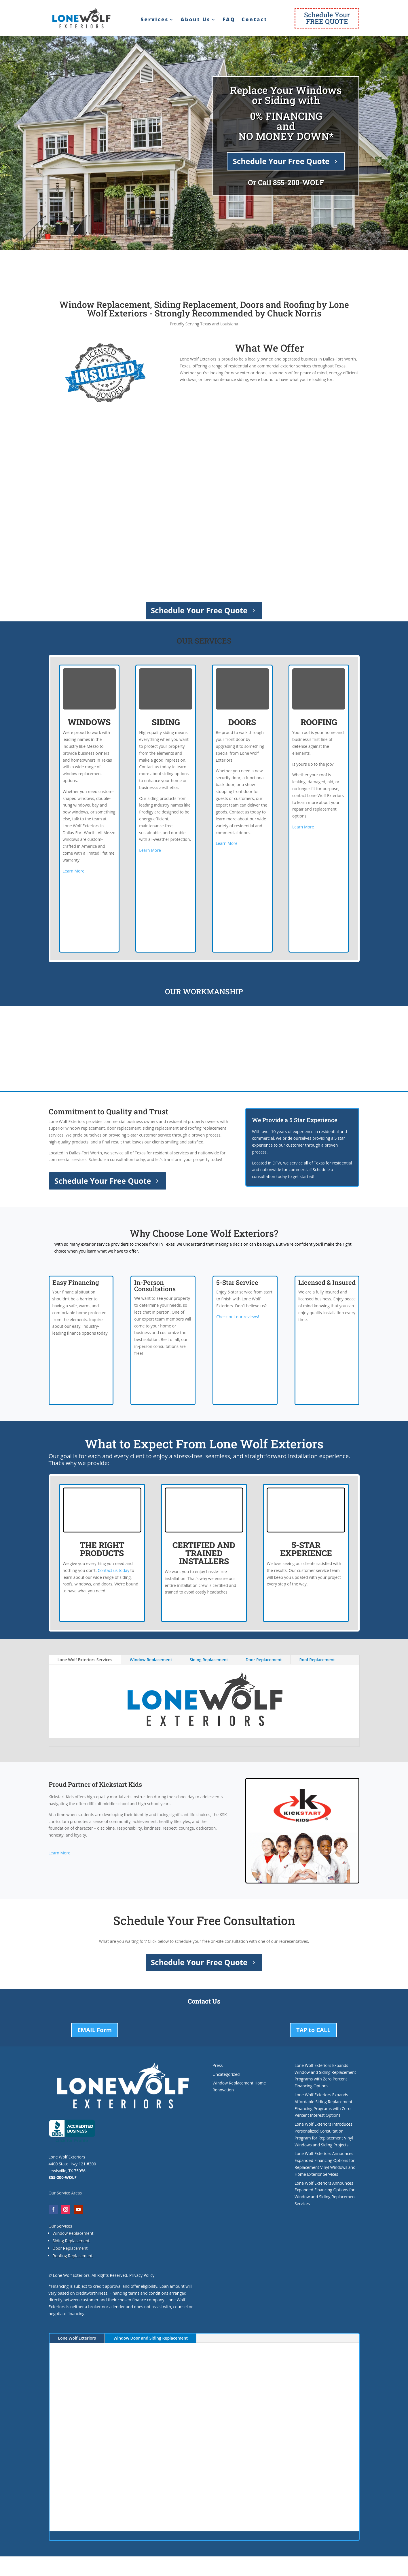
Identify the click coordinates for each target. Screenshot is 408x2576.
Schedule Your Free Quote (281, 161)
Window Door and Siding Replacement (150, 2338)
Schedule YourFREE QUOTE (327, 18)
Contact (254, 20)
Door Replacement (264, 1659)
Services (155, 20)
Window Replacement (151, 1659)
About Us (195, 20)
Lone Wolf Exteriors (77, 2338)
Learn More (74, 871)
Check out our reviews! (237, 1316)
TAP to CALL (313, 2030)
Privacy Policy (141, 2275)
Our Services (60, 2226)
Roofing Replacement (73, 2255)
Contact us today (113, 1570)
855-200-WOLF (298, 182)
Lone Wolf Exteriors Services (85, 1659)
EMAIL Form (94, 2030)
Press (217, 2065)
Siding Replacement (209, 1659)
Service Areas (69, 2193)
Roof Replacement (317, 1659)
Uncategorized (226, 2074)
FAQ (229, 20)
